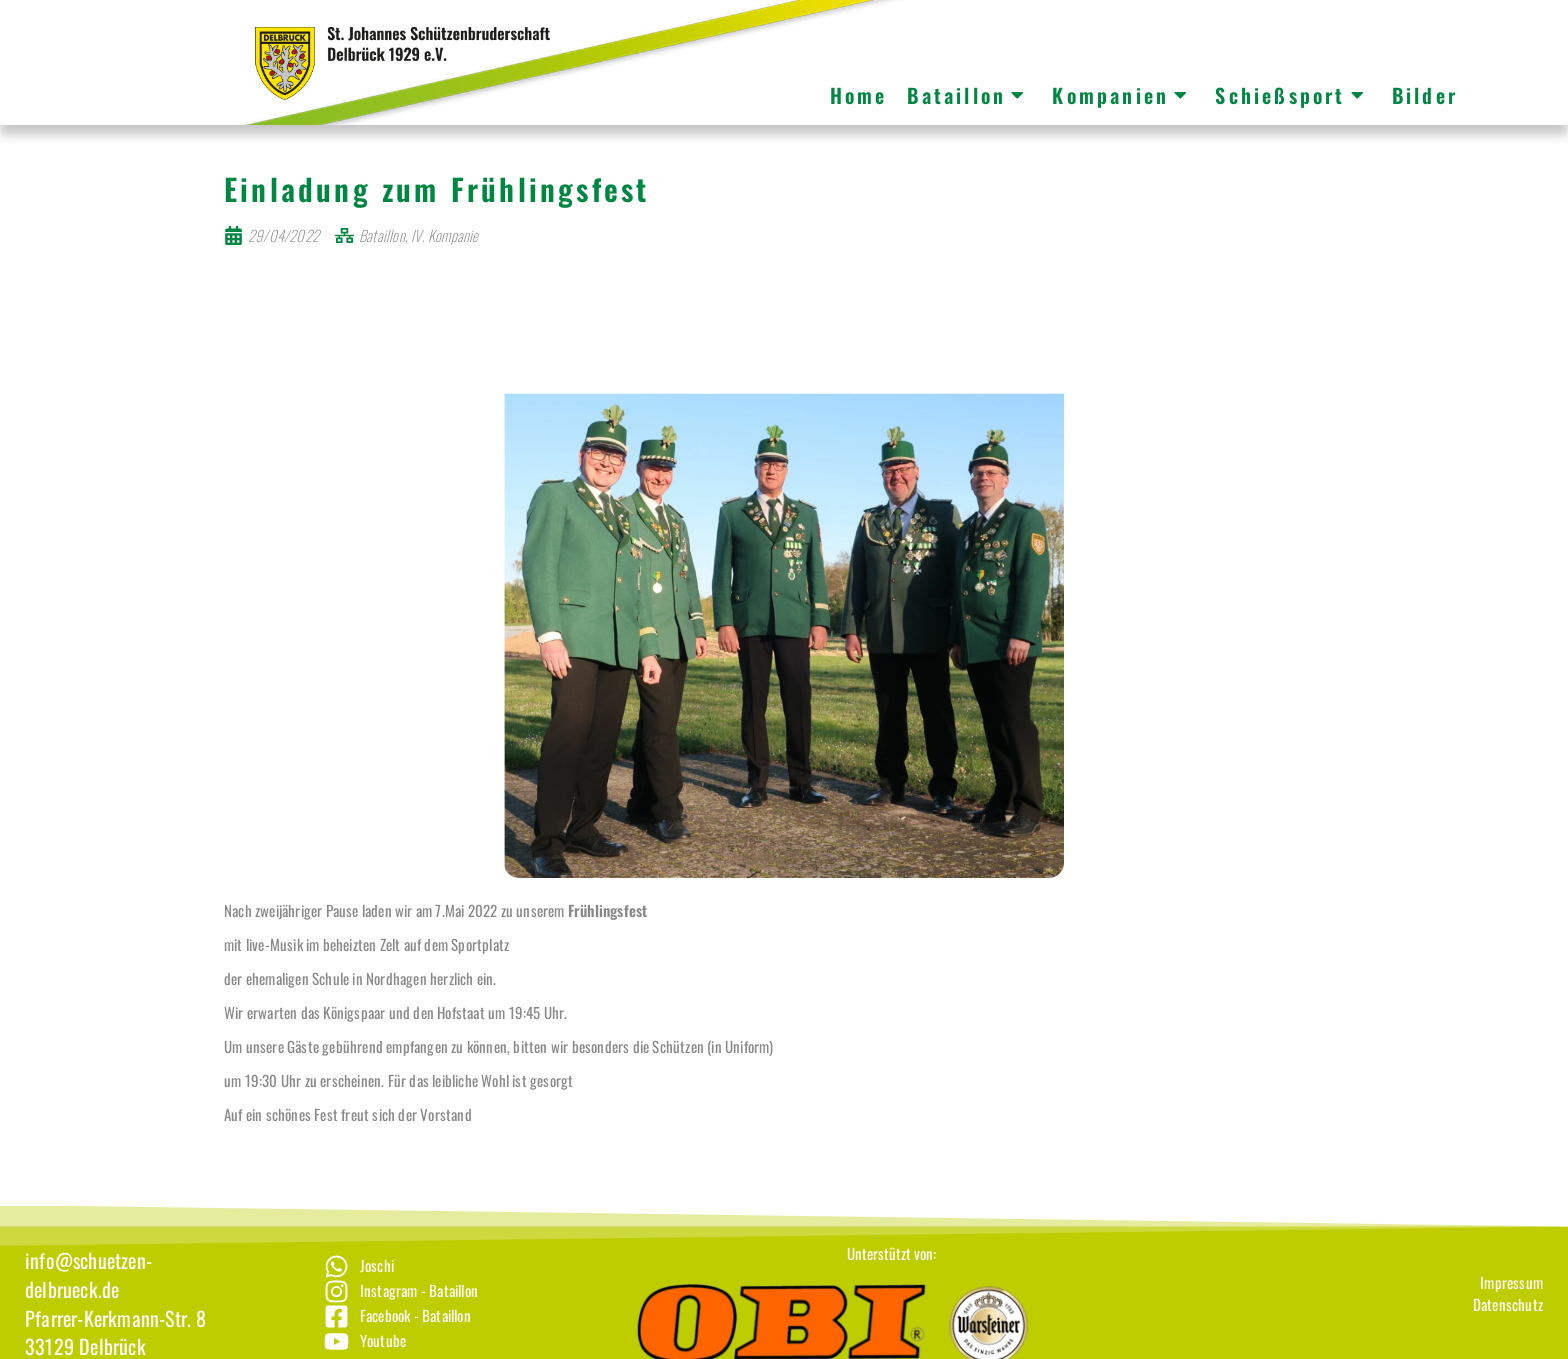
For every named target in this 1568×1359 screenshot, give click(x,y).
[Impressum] (1508, 1305)
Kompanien (1121, 95)
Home (859, 95)
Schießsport (1290, 95)
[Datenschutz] (1508, 1327)
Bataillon (967, 95)
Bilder (1425, 95)
